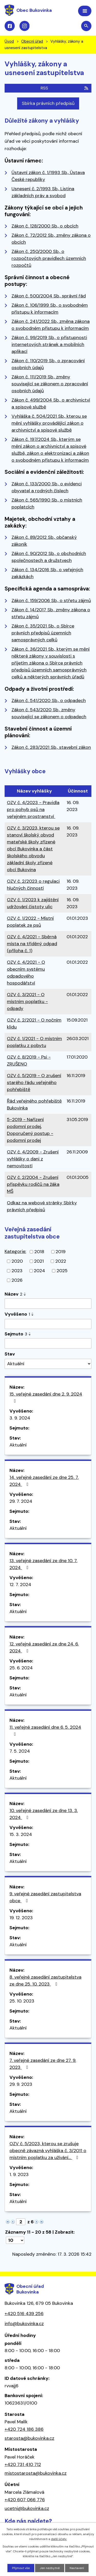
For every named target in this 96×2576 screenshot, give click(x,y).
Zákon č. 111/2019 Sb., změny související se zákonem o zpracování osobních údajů (50, 384)
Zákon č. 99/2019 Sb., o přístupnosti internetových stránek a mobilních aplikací (49, 344)
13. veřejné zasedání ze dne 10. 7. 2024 (43, 1564)
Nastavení (77, 2568)
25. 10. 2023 (21, 2001)
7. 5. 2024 (19, 1751)
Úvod (9, 41)
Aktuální (18, 1445)
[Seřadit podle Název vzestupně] (25, 1293)
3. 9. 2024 (19, 1418)
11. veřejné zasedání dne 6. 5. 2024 (45, 1730)
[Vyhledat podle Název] (48, 1303)
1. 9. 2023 (19, 2174)
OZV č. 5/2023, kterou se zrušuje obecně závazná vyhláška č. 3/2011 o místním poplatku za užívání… (47, 2151)
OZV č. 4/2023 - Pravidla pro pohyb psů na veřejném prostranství (33, 809)
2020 (17, 1261)
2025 (62, 1271)
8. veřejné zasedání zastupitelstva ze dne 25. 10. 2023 (45, 1980)
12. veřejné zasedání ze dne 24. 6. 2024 (44, 1647)
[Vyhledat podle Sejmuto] (48, 1343)
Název (13, 1294)
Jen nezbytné (50, 2568)
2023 (17, 1271)
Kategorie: (15, 1251)
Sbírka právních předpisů (48, 103)
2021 (39, 1261)
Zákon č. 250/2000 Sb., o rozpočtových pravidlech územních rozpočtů (49, 258)
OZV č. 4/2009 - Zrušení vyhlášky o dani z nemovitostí (33, 1159)
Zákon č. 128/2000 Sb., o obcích (45, 226)
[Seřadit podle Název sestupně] (25, 1295)
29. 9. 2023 (20, 2084)
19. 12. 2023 (21, 1918)
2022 (60, 1261)
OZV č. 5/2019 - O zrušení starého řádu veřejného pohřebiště (34, 1082)
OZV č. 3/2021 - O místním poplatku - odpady (27, 1001)
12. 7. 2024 (20, 1584)
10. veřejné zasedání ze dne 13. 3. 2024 (43, 1814)
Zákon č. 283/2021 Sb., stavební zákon (51, 747)
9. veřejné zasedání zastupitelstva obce (45, 1897)
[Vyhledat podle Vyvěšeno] (48, 1324)
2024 (39, 1271)
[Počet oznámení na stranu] (15, 2240)
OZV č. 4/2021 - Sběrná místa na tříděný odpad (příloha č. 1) (32, 944)
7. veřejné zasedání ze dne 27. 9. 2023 (42, 2063)
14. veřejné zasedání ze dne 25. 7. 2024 (44, 1480)
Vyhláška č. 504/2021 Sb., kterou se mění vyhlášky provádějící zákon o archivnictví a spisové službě (49, 423)
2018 (39, 1252)
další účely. (59, 2539)
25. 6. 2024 (21, 1668)
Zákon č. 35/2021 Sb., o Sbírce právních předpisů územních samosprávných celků (43, 633)
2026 (17, 1280)
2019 (61, 1252)
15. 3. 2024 (20, 1834)
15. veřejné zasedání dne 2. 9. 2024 (45, 1397)
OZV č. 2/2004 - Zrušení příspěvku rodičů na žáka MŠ (33, 1184)
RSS (65, 88)
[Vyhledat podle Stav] (48, 1364)
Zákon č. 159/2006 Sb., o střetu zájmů (51, 600)
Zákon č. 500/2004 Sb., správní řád (49, 296)
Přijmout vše (21, 2568)
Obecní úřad (32, 41)
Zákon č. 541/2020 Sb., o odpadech (49, 700)
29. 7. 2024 (20, 1501)
